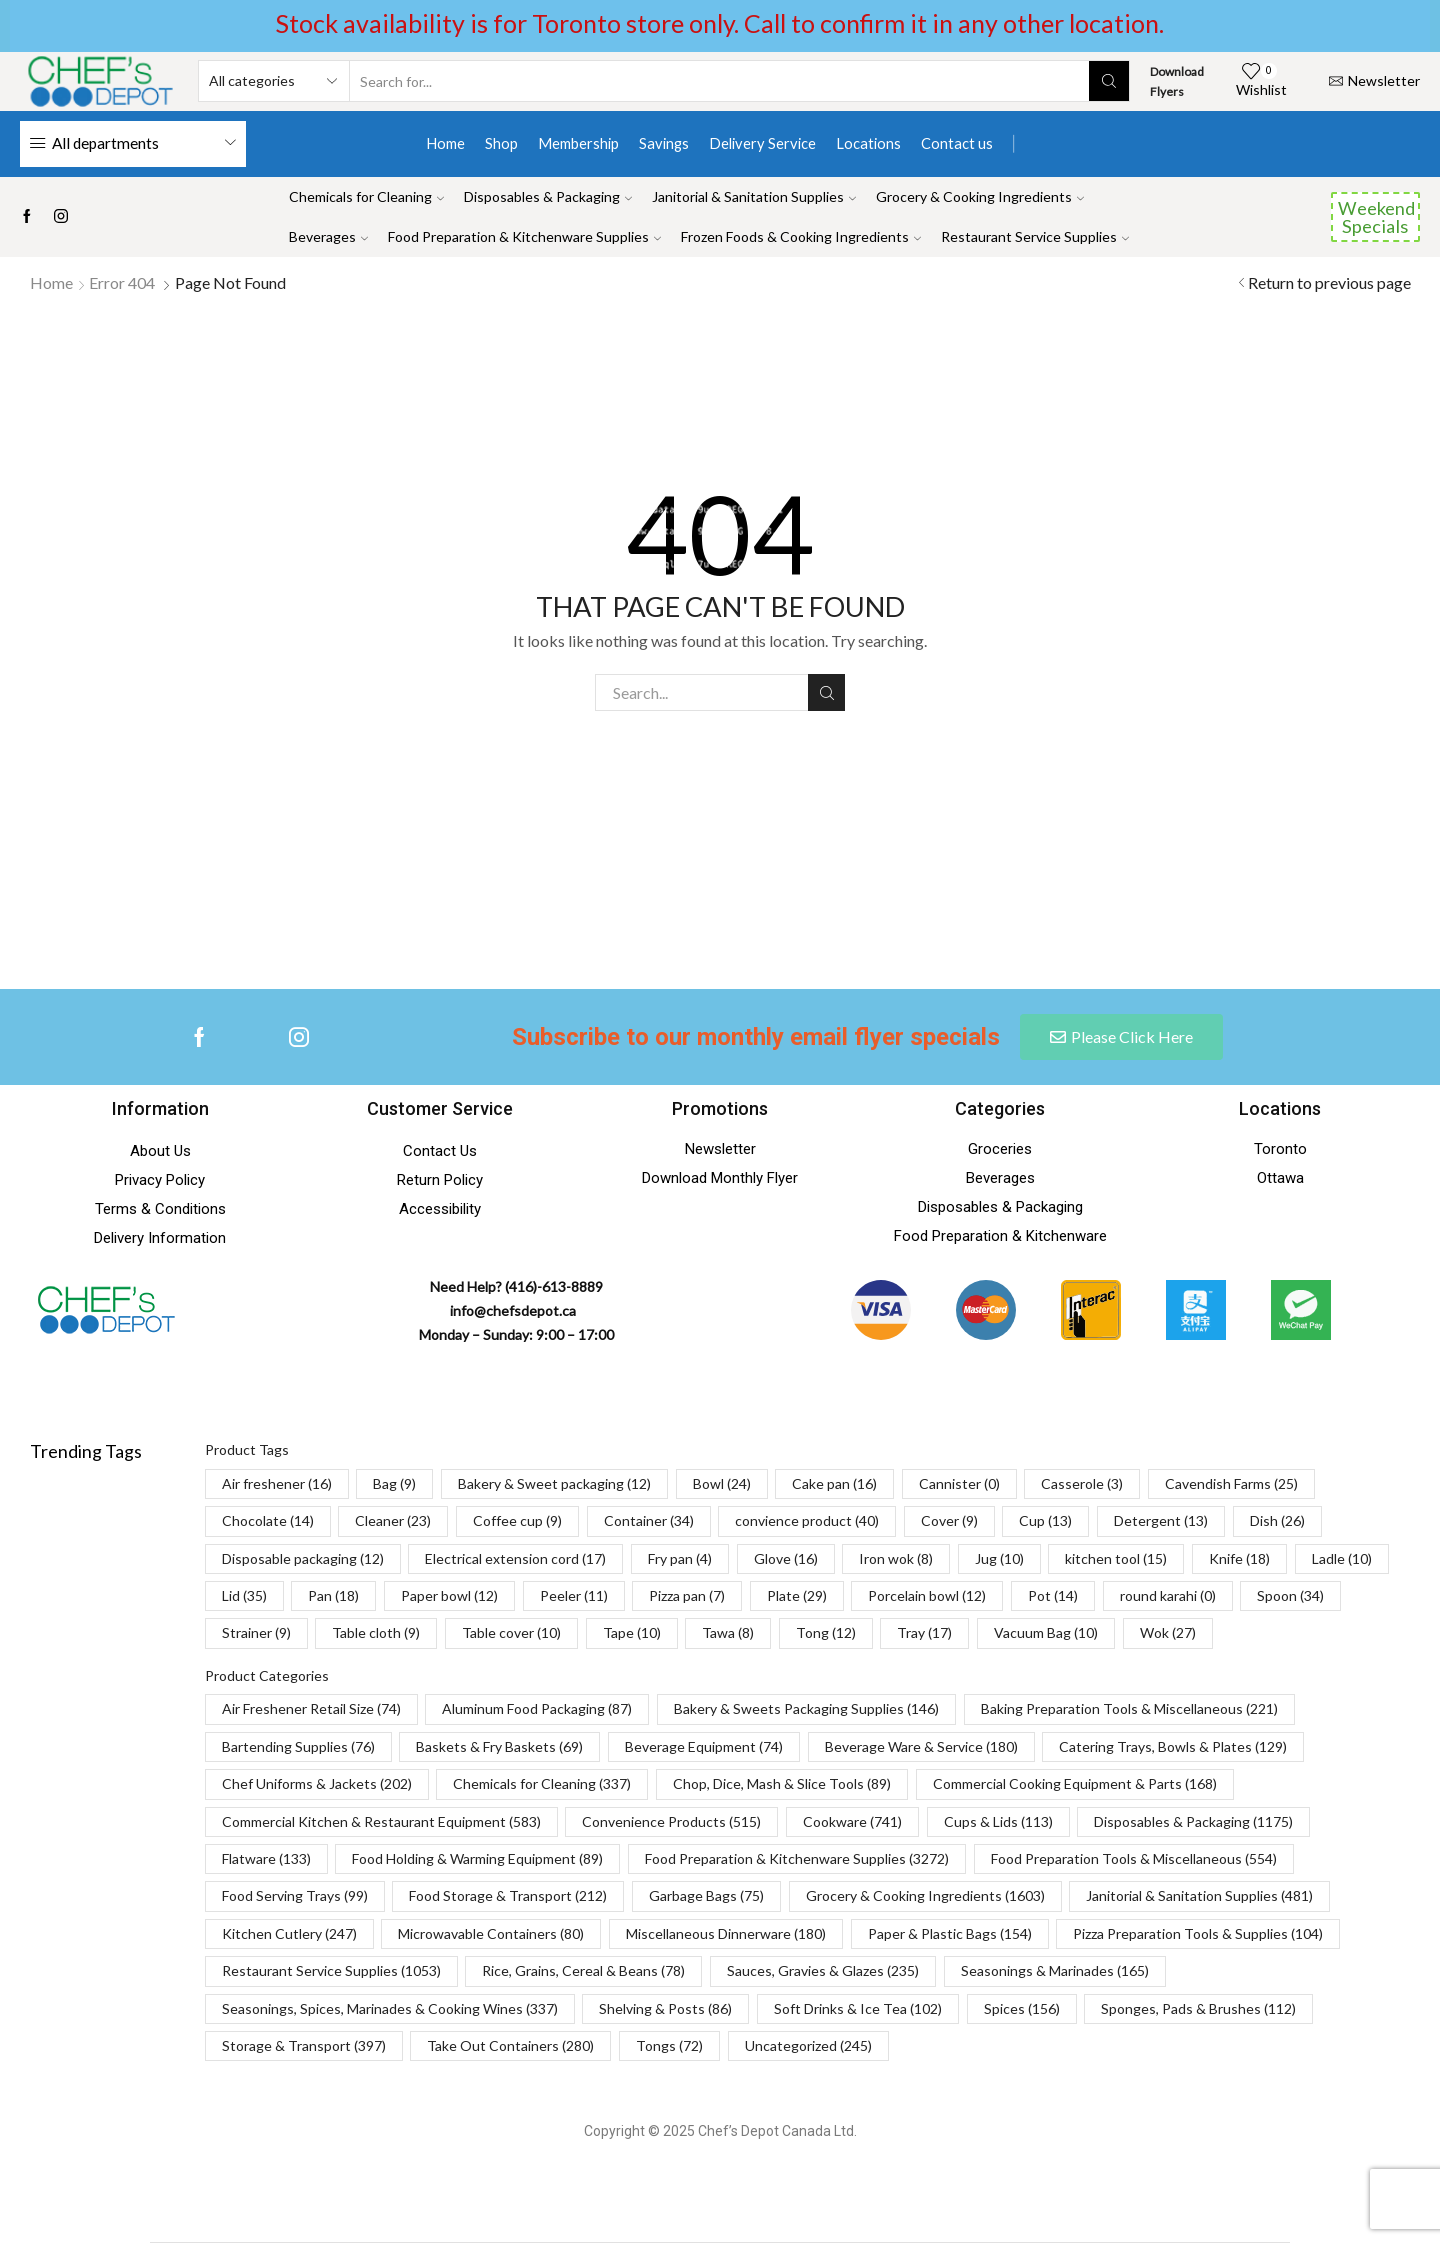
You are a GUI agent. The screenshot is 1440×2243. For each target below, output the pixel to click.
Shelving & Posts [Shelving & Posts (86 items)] (665, 2008)
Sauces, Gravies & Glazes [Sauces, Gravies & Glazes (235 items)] (823, 1970)
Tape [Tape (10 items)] (632, 1632)
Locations (868, 143)
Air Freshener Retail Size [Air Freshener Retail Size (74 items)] (311, 1708)
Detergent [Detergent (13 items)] (1161, 1520)
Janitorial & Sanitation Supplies (754, 196)
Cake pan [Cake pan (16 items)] (834, 1483)
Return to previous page (1329, 282)
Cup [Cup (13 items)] (1045, 1520)
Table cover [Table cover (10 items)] (511, 1632)
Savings (664, 143)
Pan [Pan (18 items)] (333, 1595)
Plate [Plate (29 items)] (797, 1595)
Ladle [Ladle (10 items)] (1342, 1558)
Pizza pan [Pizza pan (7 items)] (687, 1595)
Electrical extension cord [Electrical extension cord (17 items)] (515, 1558)
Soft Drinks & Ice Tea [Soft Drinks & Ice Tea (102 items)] (858, 2008)
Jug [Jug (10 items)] (999, 1558)
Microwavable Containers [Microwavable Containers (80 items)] (491, 1933)
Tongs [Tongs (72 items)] (669, 2045)
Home (445, 143)
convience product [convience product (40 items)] (807, 1520)
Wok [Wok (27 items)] (1168, 1632)
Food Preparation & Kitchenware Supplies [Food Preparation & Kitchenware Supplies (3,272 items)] (797, 1858)
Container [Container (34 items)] (649, 1520)
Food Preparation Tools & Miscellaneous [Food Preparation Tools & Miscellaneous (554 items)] (1134, 1858)
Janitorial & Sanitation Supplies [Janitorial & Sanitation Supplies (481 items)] (1199, 1895)
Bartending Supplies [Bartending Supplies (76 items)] (298, 1746)
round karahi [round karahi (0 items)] (1168, 1595)
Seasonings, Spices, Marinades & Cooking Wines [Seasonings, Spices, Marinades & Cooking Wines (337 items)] (390, 2008)
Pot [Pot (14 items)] (1053, 1595)
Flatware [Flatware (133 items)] (266, 1858)
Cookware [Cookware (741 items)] (852, 1821)
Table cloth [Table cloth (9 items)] (376, 1632)
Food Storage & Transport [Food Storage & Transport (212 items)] (508, 1895)
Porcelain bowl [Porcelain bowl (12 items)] (927, 1595)
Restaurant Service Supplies (1035, 236)
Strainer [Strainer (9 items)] (256, 1632)
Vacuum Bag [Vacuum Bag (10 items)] (1046, 1632)
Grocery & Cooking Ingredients (980, 196)
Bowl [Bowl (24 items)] (722, 1483)
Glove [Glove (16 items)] (786, 1558)
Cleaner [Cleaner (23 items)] (393, 1520)
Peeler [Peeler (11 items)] (574, 1595)
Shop (501, 143)
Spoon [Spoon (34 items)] (1290, 1595)
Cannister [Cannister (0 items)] (959, 1483)
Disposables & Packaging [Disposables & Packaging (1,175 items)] (1193, 1821)
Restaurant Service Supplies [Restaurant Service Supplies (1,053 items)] (331, 1970)
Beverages (328, 236)
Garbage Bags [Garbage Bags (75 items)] (706, 1895)
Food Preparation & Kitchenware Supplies (524, 236)
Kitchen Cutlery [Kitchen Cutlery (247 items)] (289, 1933)
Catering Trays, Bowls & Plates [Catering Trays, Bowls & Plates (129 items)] (1173, 1746)
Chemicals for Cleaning (366, 196)
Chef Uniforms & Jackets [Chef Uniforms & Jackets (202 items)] (317, 1783)
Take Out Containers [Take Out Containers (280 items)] (510, 2045)
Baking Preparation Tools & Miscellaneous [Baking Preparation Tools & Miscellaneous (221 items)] (1129, 1708)
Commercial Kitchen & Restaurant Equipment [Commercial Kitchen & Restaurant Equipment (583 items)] (381, 1821)
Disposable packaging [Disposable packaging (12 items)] (303, 1558)
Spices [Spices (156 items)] (1022, 2008)
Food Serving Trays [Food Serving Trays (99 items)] (295, 1895)
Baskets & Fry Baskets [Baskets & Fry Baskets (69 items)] (499, 1746)
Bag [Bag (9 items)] (394, 1483)
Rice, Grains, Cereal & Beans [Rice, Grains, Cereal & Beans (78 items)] (583, 1970)
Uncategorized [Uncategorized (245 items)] (808, 2045)
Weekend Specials (1376, 217)
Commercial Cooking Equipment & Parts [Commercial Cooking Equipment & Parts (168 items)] (1075, 1783)
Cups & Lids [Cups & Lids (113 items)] (998, 1821)
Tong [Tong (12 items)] (826, 1632)
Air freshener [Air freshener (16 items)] (277, 1483)
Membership (578, 143)
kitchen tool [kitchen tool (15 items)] (1116, 1558)
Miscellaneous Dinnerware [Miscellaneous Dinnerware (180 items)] (726, 1933)
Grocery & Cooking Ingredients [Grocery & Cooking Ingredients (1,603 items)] (925, 1895)
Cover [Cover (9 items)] (949, 1520)
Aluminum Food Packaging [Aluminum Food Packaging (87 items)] (537, 1708)
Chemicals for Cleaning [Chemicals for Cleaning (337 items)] (542, 1783)
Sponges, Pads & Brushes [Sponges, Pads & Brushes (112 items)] (1198, 2008)
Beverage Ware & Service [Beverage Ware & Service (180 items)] (921, 1746)
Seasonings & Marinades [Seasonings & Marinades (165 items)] (1055, 1970)
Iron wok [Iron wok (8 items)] (896, 1558)
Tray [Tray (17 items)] (924, 1632)
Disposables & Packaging (548, 196)
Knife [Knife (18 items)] (1239, 1558)
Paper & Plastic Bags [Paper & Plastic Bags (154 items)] (950, 1933)
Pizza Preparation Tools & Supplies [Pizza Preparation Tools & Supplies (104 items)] (1198, 1933)
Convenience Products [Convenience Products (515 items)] (671, 1821)
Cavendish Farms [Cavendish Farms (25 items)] (1231, 1483)
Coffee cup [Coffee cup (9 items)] (517, 1520)
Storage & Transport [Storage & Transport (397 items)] (304, 2045)
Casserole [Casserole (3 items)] (1082, 1483)
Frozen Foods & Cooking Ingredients (801, 236)
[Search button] (1109, 81)
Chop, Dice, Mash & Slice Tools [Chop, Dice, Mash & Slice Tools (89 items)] (782, 1783)
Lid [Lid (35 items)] (244, 1595)
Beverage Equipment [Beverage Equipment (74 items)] (704, 1746)
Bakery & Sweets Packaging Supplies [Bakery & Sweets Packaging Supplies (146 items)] (806, 1708)
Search (826, 693)
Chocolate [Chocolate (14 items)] (268, 1520)
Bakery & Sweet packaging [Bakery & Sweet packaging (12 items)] (554, 1483)
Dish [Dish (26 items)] (1277, 1520)
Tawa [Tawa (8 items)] (728, 1632)
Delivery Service (762, 143)
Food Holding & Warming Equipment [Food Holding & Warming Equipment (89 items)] (477, 1858)
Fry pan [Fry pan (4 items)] (680, 1558)
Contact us (957, 143)
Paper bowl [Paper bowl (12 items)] (449, 1595)
